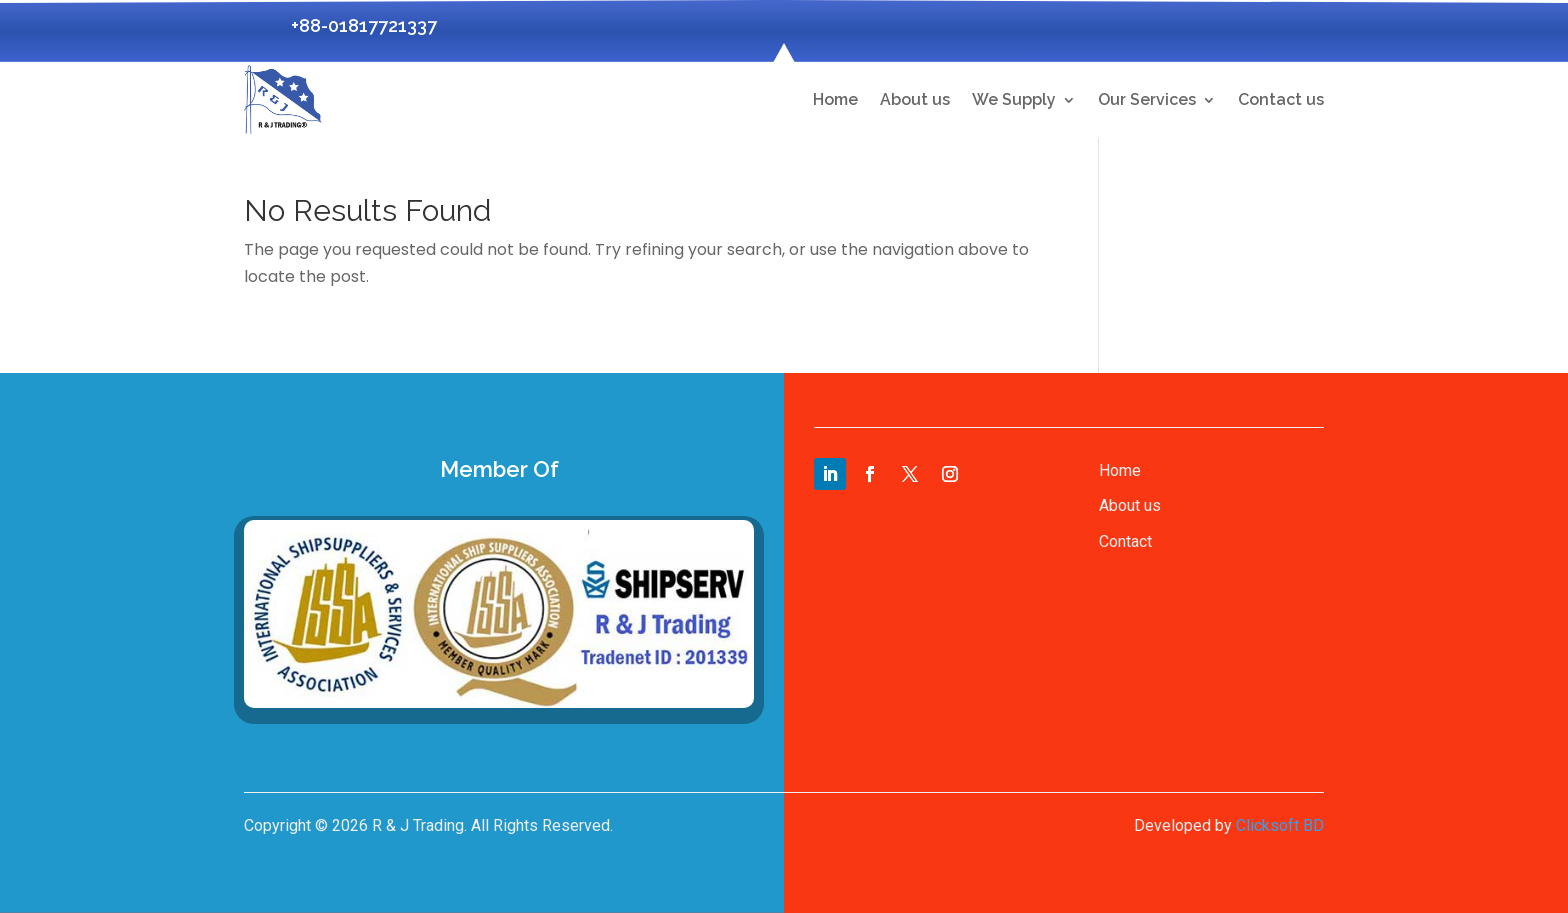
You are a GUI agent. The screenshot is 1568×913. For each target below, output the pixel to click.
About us (915, 99)
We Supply (1014, 99)
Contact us (1281, 99)
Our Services (1147, 99)
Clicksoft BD (1280, 825)
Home (835, 99)
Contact (1125, 541)
